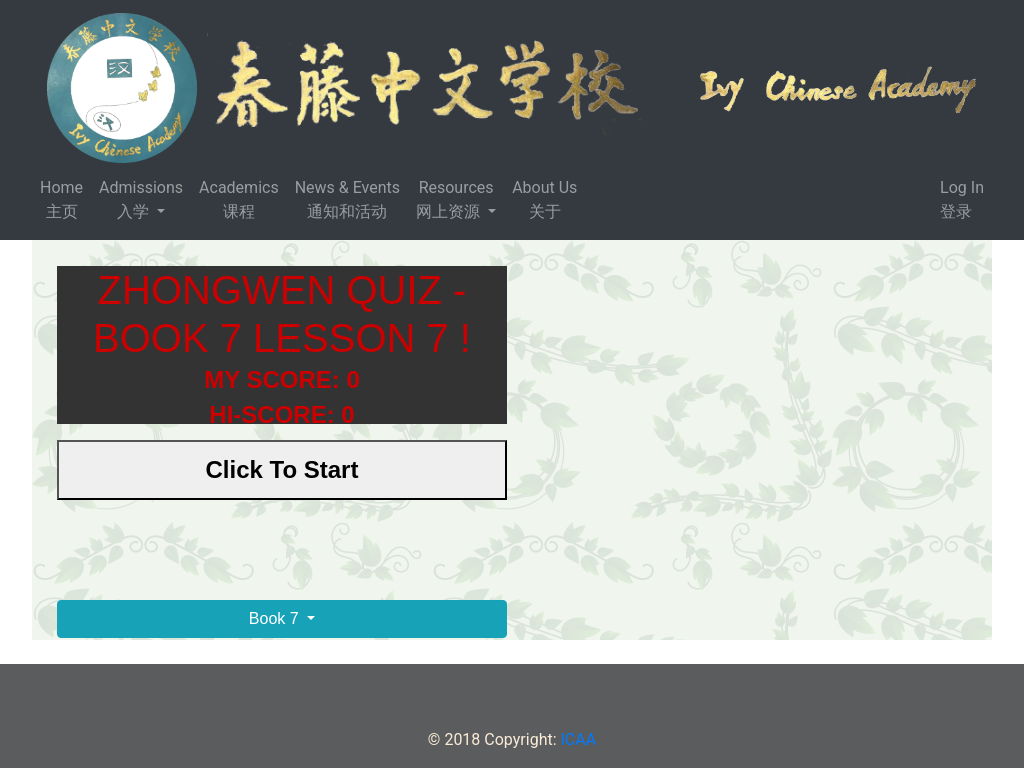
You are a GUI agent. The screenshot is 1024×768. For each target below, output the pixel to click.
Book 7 (276, 618)
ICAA (579, 739)
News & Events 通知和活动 (347, 199)
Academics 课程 (239, 199)
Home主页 (61, 199)
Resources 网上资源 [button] (454, 199)
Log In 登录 (962, 199)
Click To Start (282, 469)
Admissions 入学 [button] (141, 199)
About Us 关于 (544, 199)
